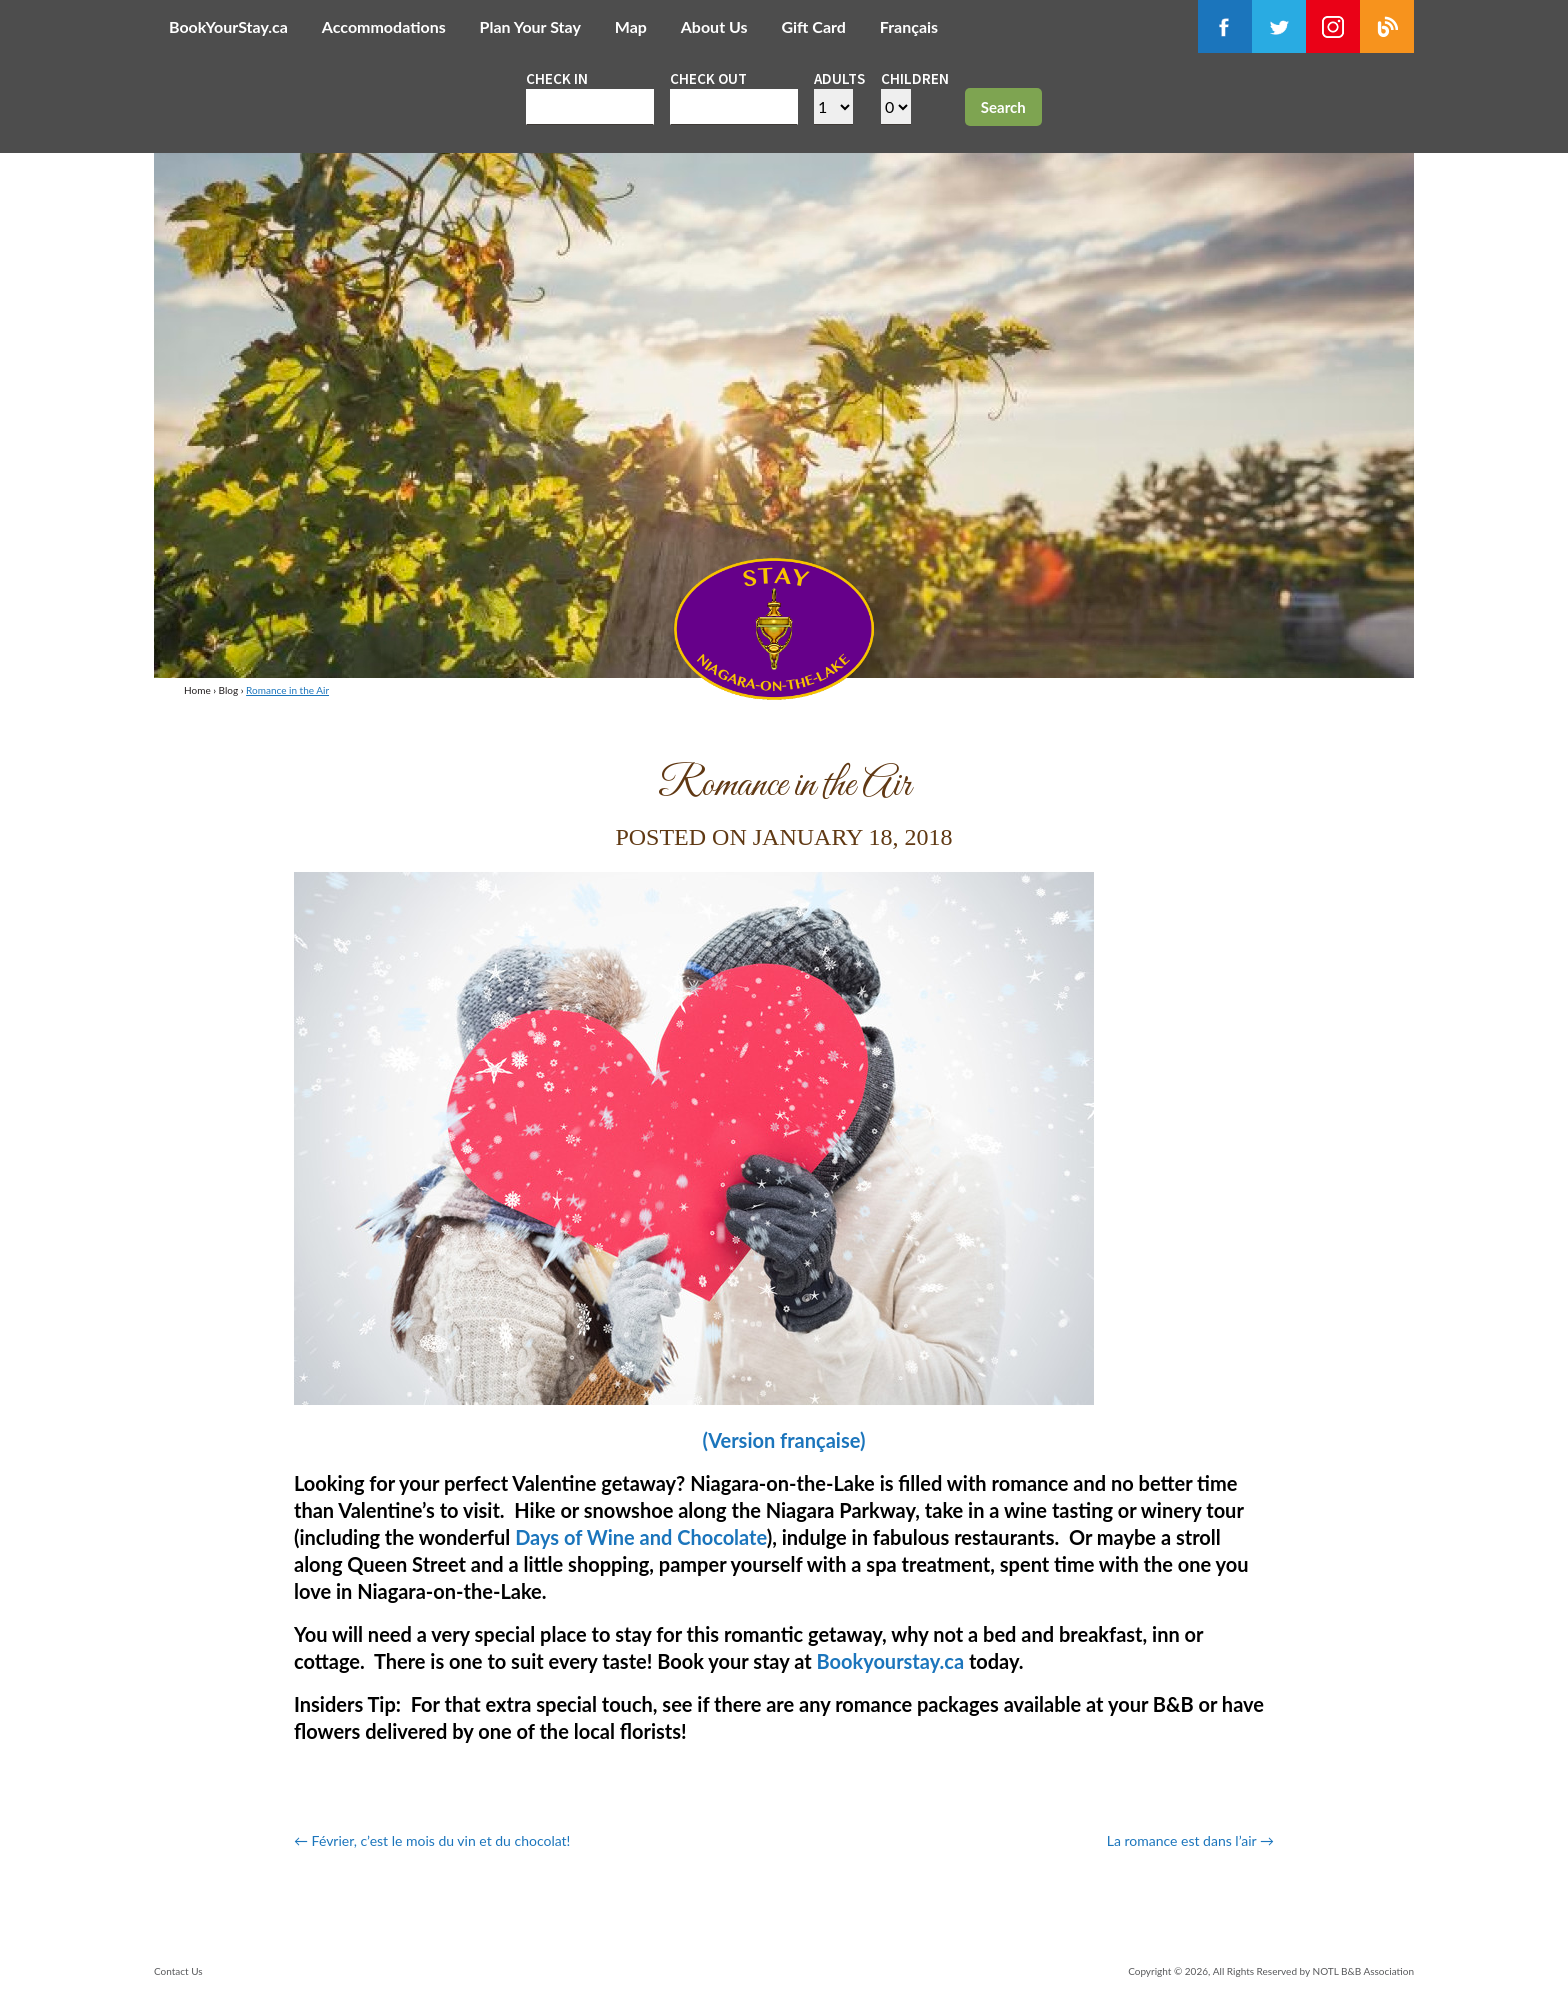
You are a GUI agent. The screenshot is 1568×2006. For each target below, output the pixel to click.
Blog (229, 690)
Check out (708, 78)
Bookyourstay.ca (890, 1661)
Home (197, 690)
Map (631, 26)
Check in (557, 78)
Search (1003, 107)
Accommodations (384, 26)
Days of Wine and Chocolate (641, 1537)
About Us (714, 26)
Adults (839, 78)
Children (915, 78)
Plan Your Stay (530, 26)
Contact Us (178, 1971)
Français (909, 26)
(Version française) (784, 1440)
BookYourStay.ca (228, 26)
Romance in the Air (287, 690)
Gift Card (813, 26)
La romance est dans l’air (1190, 1840)
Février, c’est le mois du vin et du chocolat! (432, 1840)
